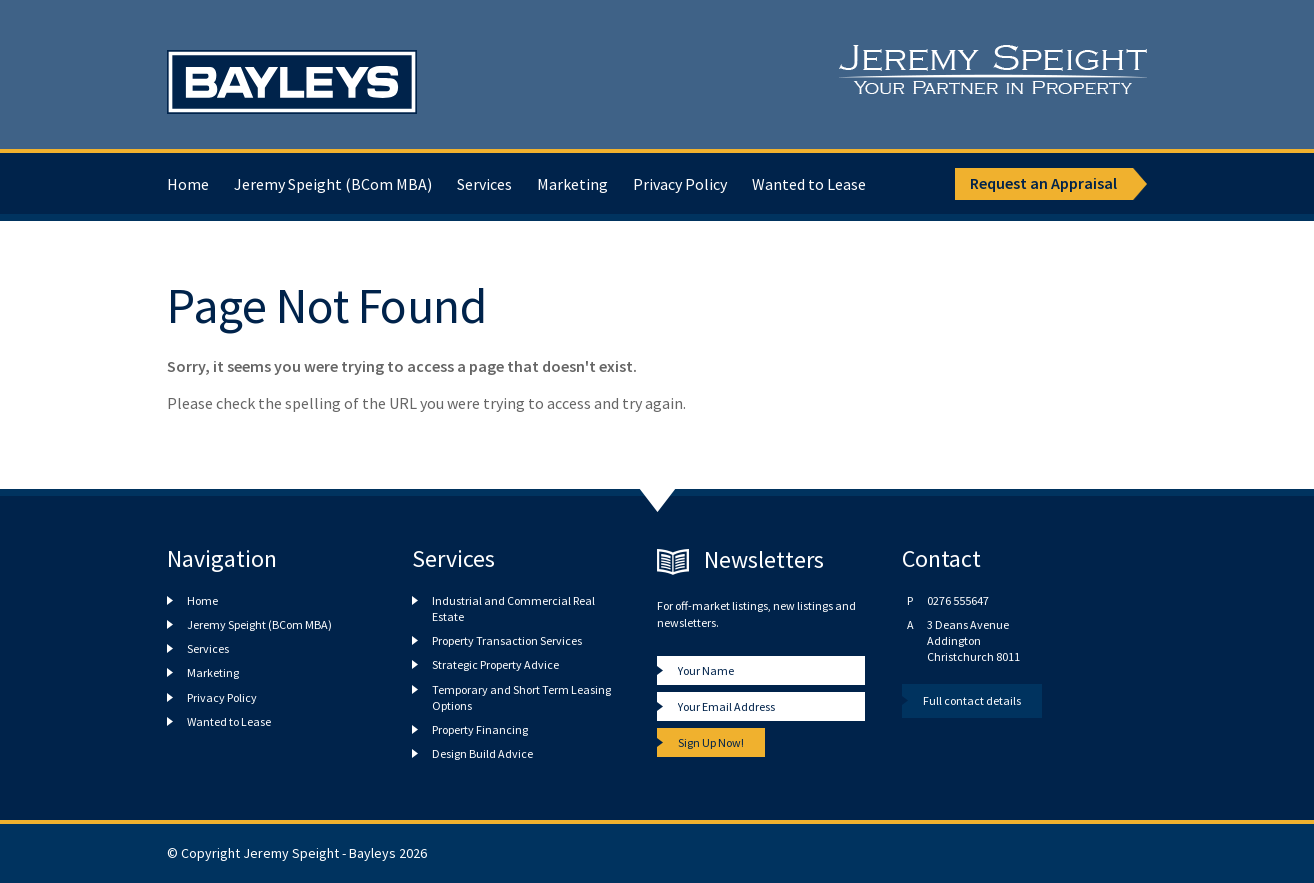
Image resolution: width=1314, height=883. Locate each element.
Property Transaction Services (507, 640)
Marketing (572, 184)
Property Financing (480, 729)
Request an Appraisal (1043, 183)
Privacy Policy (680, 184)
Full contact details (972, 700)
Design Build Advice (482, 753)
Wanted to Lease (809, 184)
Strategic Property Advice (495, 664)
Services (484, 184)
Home (188, 184)
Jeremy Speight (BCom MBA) (333, 184)
